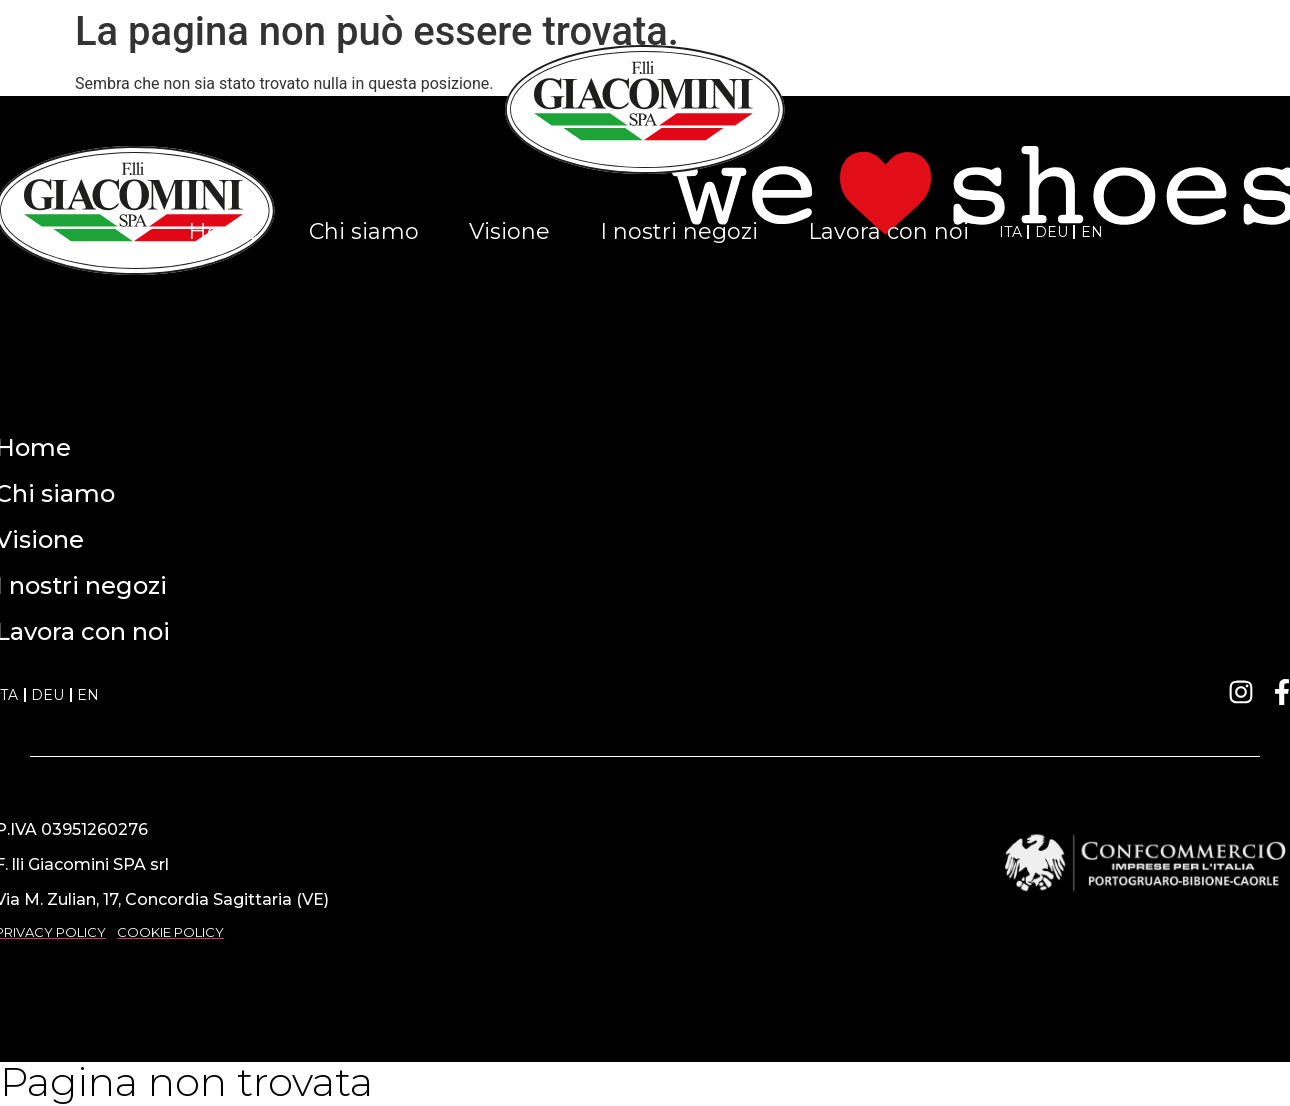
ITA (1010, 232)
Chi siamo (364, 231)
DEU (1051, 232)
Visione (509, 231)
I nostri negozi (679, 231)
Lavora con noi (888, 231)
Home (223, 231)
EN (1092, 232)
